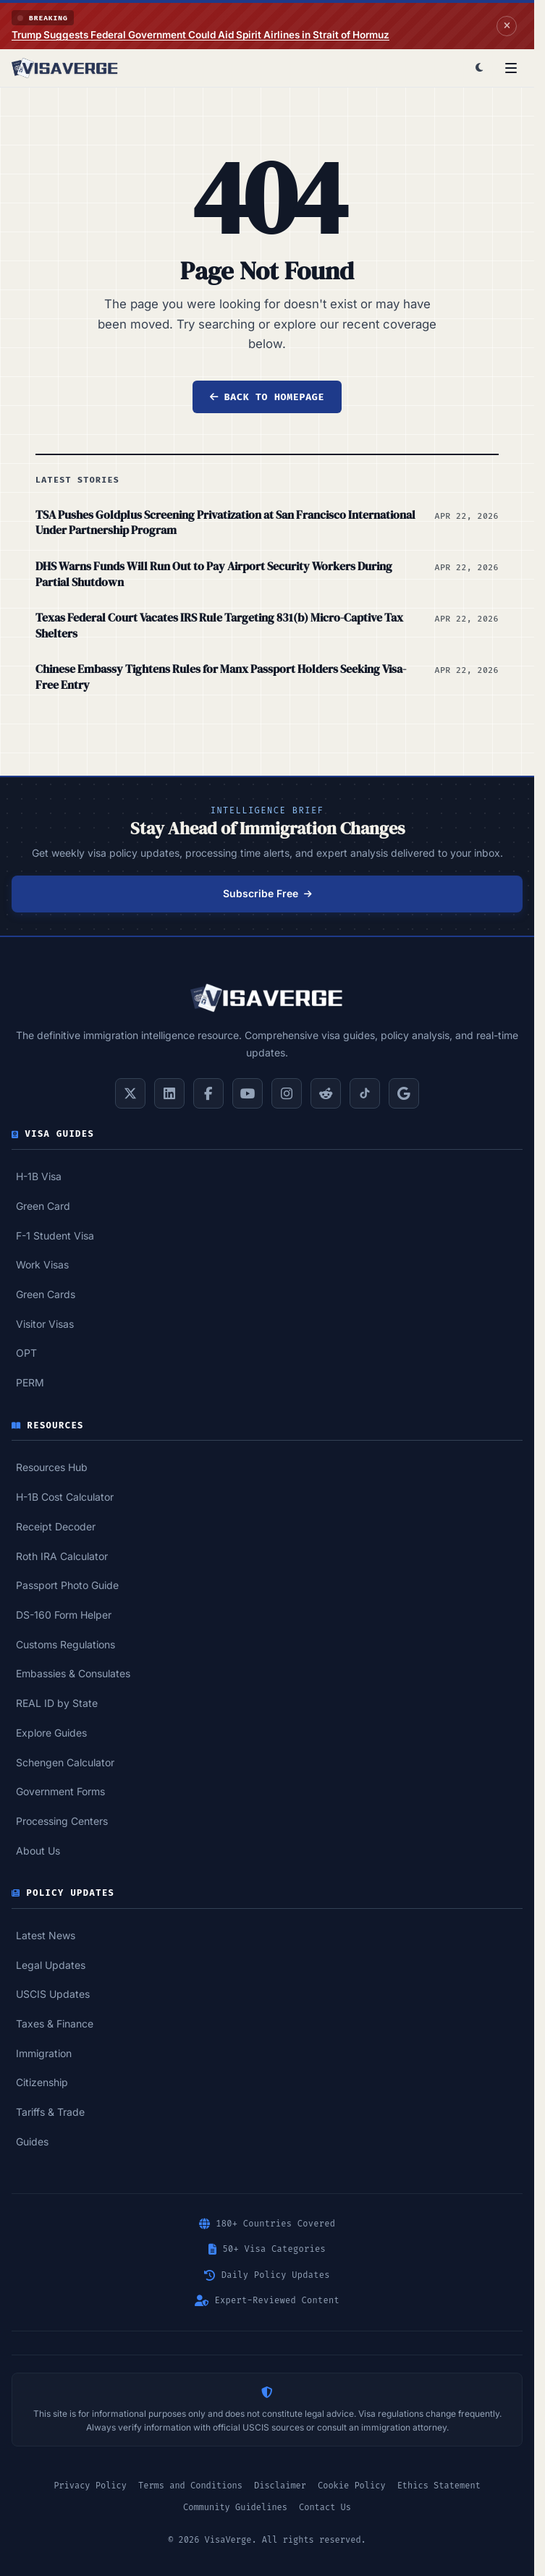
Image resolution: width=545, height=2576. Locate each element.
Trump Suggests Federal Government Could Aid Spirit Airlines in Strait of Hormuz (200, 35)
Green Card (43, 1206)
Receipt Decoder (56, 1526)
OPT (26, 1353)
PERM (30, 1382)
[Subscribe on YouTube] (247, 1093)
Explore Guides (51, 1732)
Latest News (45, 1935)
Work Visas (42, 1264)
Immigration (44, 2053)
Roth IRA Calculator (62, 1556)
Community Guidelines (235, 2507)
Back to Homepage (267, 397)
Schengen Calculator (65, 1762)
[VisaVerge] (65, 68)
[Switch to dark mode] (479, 68)
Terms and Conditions (190, 2485)
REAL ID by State (57, 1703)
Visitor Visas (45, 1324)
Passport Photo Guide (67, 1585)
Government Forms (60, 1791)
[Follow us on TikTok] (365, 1093)
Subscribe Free (267, 893)
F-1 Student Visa (55, 1235)
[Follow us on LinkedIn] (169, 1093)
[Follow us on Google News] (404, 1093)
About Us (38, 1850)
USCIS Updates (53, 1994)
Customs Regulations (65, 1644)
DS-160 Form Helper (63, 1615)
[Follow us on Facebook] (208, 1093)
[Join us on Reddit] (325, 1093)
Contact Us (325, 2507)
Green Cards (45, 1294)
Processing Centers (62, 1821)
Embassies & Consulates (73, 1673)
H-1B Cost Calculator (65, 1497)
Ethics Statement (439, 2485)
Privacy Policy (90, 2485)
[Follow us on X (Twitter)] (130, 1093)
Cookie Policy (352, 2485)
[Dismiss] (507, 26)
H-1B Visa (39, 1176)
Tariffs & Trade (50, 2112)
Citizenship (42, 2082)
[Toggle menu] (511, 68)
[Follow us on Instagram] (286, 1093)
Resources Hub (52, 1467)
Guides (32, 2141)
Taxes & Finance (54, 2023)
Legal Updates (50, 1965)
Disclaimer (280, 2485)
